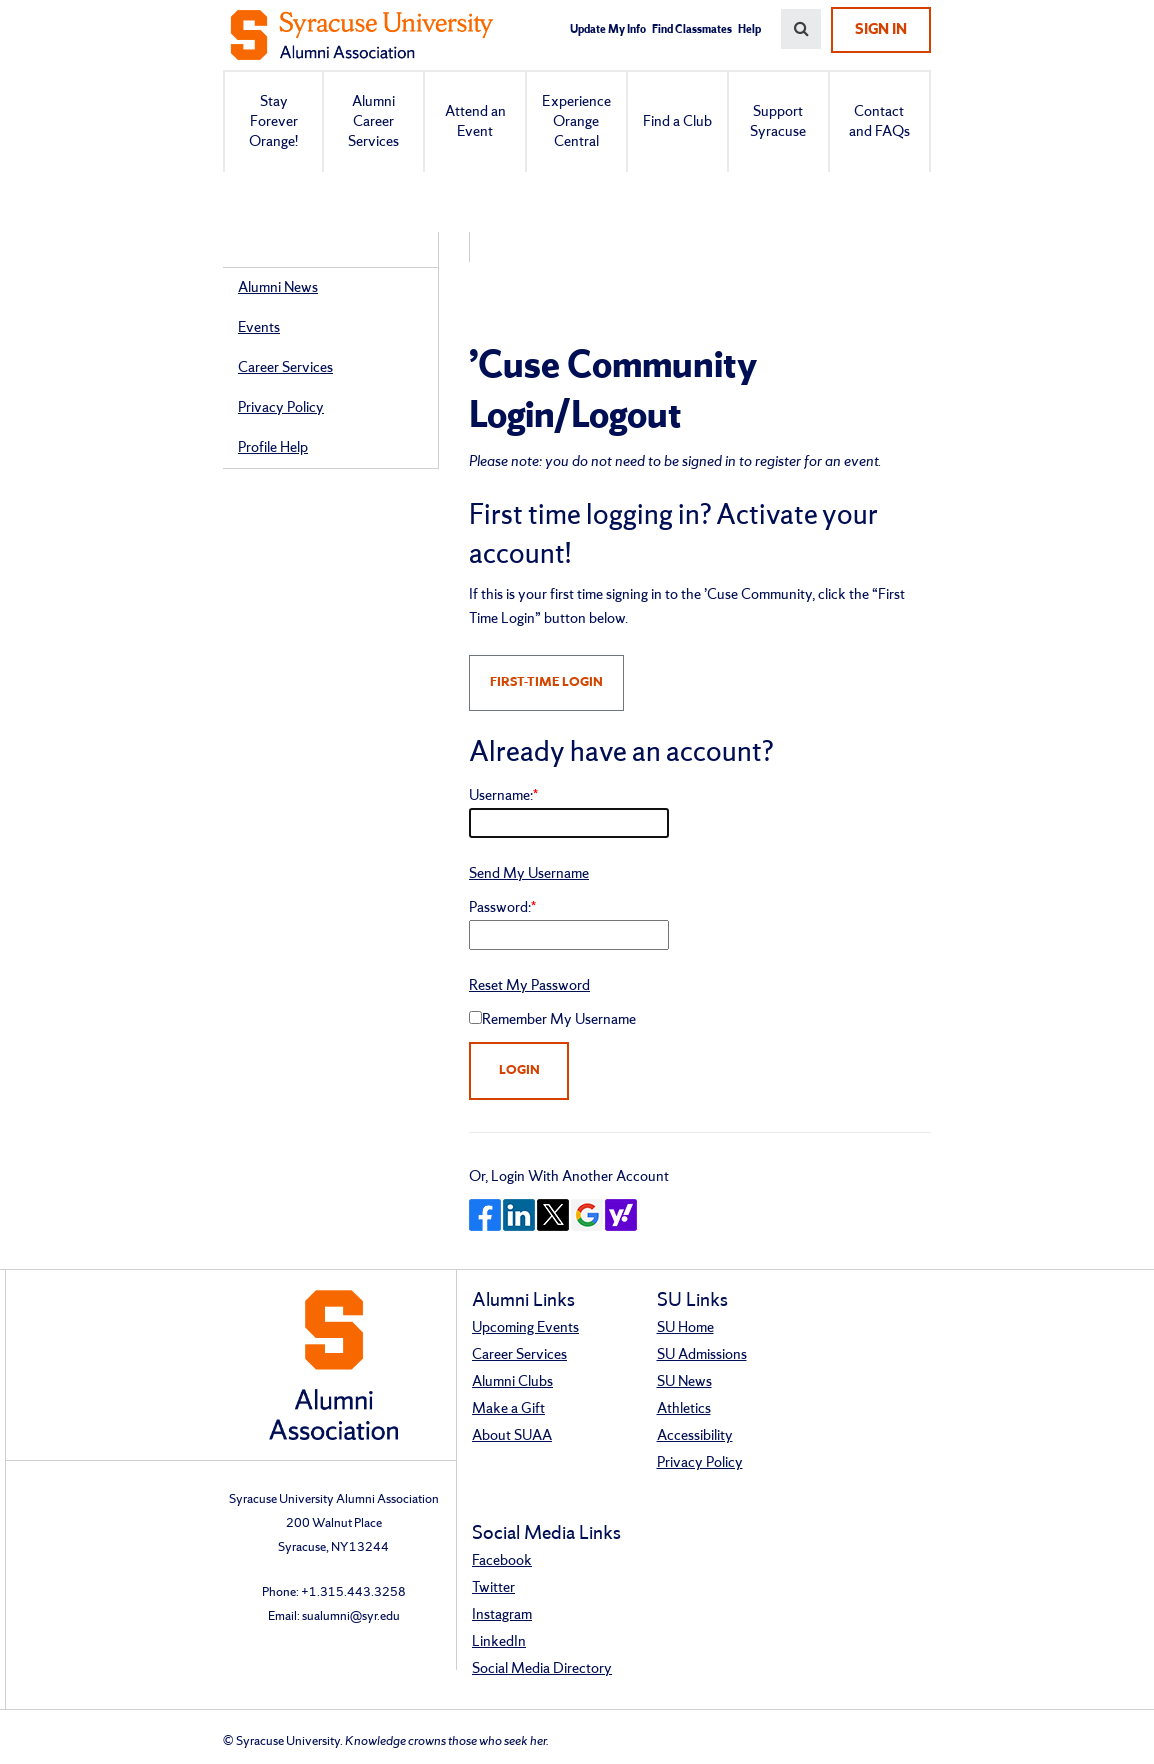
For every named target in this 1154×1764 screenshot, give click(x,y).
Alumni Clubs (512, 1382)
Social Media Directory (542, 1669)
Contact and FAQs (879, 122)
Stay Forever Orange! (273, 122)
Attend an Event (475, 122)
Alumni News (278, 288)
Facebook (502, 1561)
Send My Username (529, 874)
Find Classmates (692, 30)
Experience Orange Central (576, 122)
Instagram (502, 1615)
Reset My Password (529, 986)
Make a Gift (508, 1409)
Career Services (285, 368)
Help (749, 30)
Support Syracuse (778, 122)
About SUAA (512, 1436)
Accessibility (695, 1436)
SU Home (685, 1328)
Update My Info (608, 30)
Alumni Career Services (373, 122)
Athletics (684, 1409)
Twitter (493, 1588)
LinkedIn (499, 1642)
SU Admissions (702, 1355)
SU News (684, 1382)
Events (259, 328)
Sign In (881, 30)
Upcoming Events (525, 1328)
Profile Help (273, 448)
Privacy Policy (281, 408)
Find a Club (677, 122)
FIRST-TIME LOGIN (546, 682)
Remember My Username (559, 1020)
